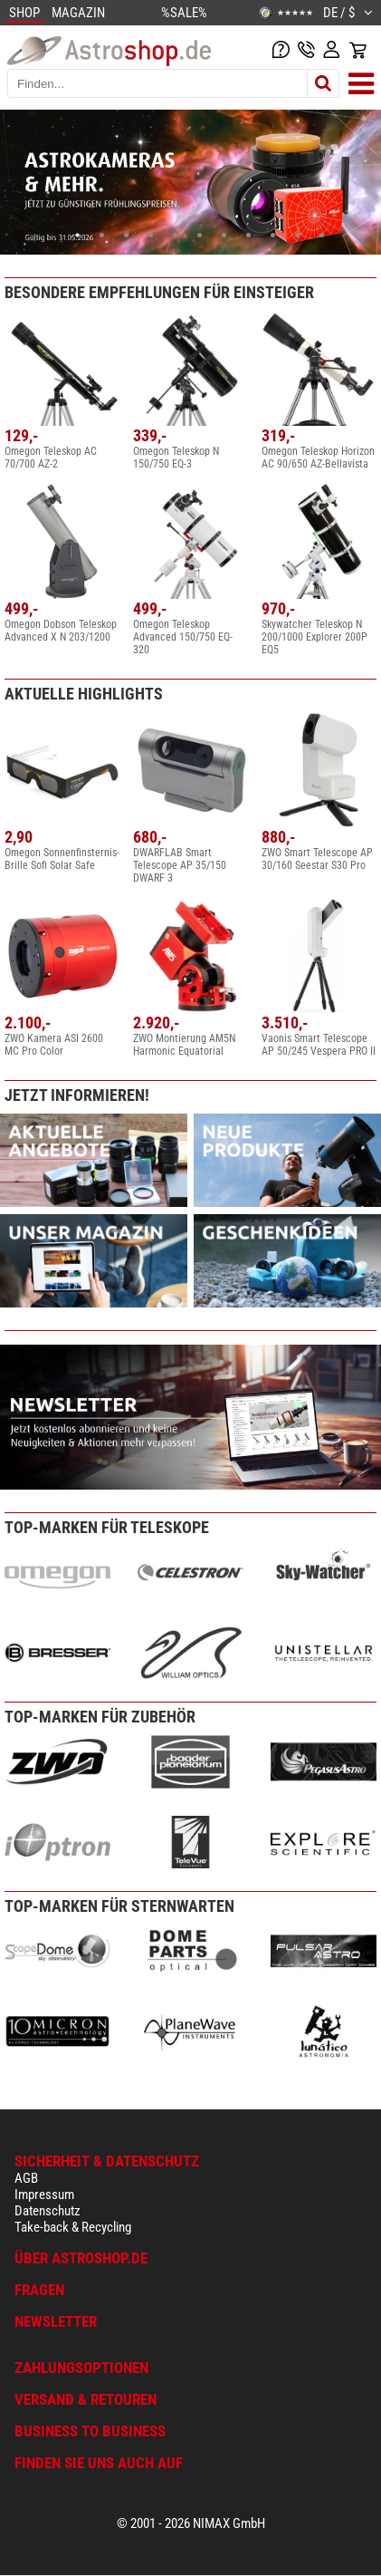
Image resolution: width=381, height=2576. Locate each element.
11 (321, 235)
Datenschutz (47, 2211)
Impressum (44, 2194)
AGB (26, 2178)
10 (297, 235)
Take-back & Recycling (72, 2227)
